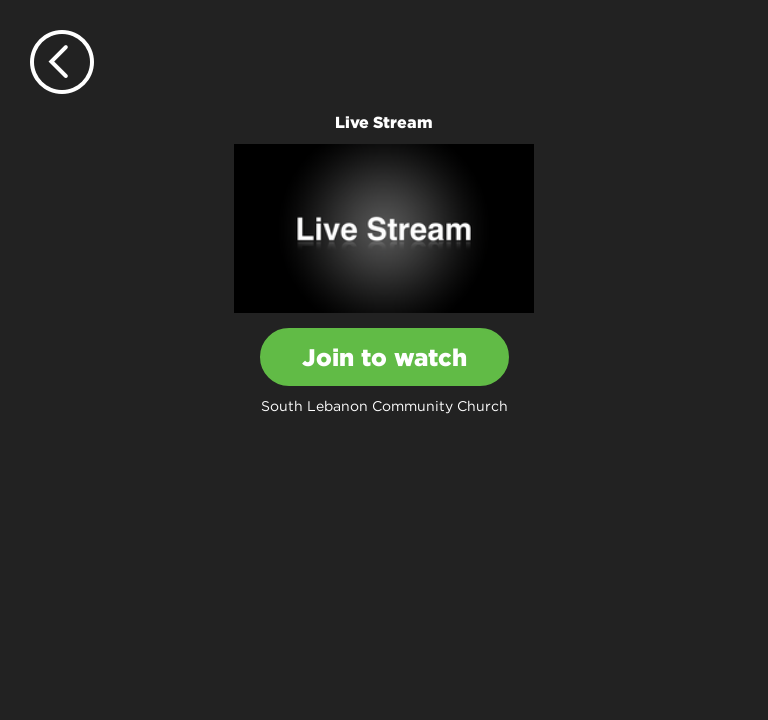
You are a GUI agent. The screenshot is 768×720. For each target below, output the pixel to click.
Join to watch (384, 357)
